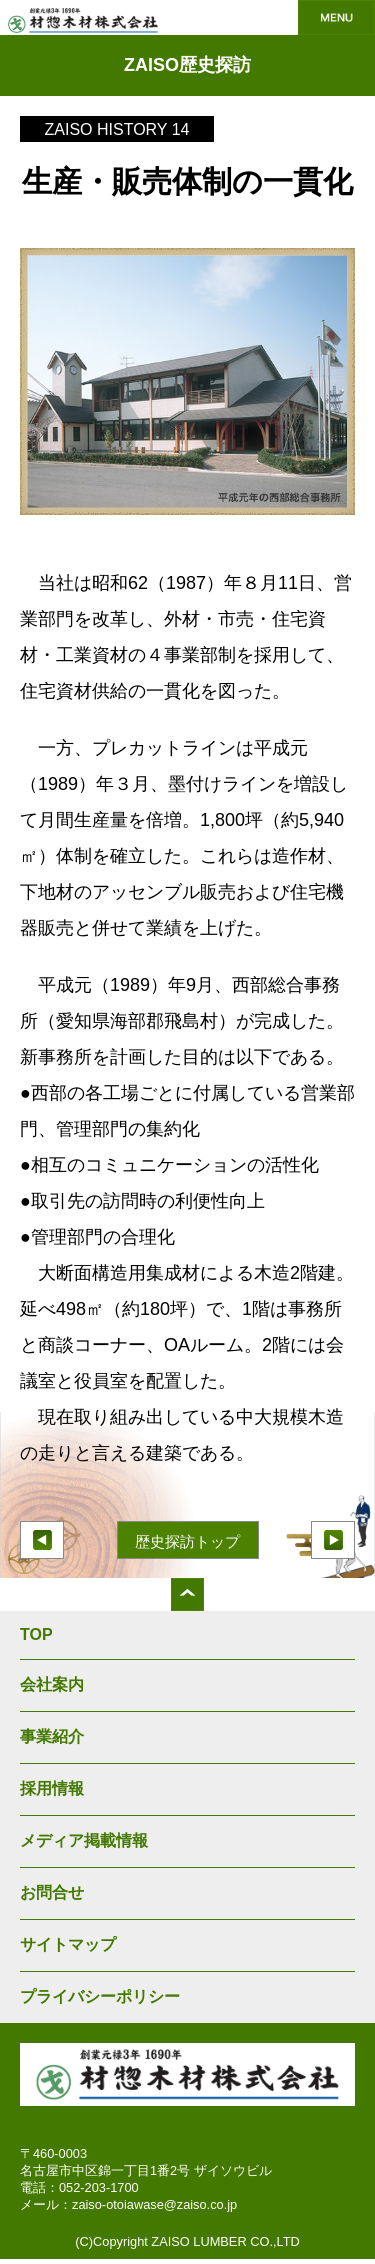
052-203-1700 (99, 2187)
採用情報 (52, 1788)
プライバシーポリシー (100, 1996)
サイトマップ (68, 1944)
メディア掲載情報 (84, 1840)
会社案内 (52, 1684)
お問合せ (52, 1892)
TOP (36, 1634)
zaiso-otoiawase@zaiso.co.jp (154, 2204)
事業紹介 (52, 1736)
